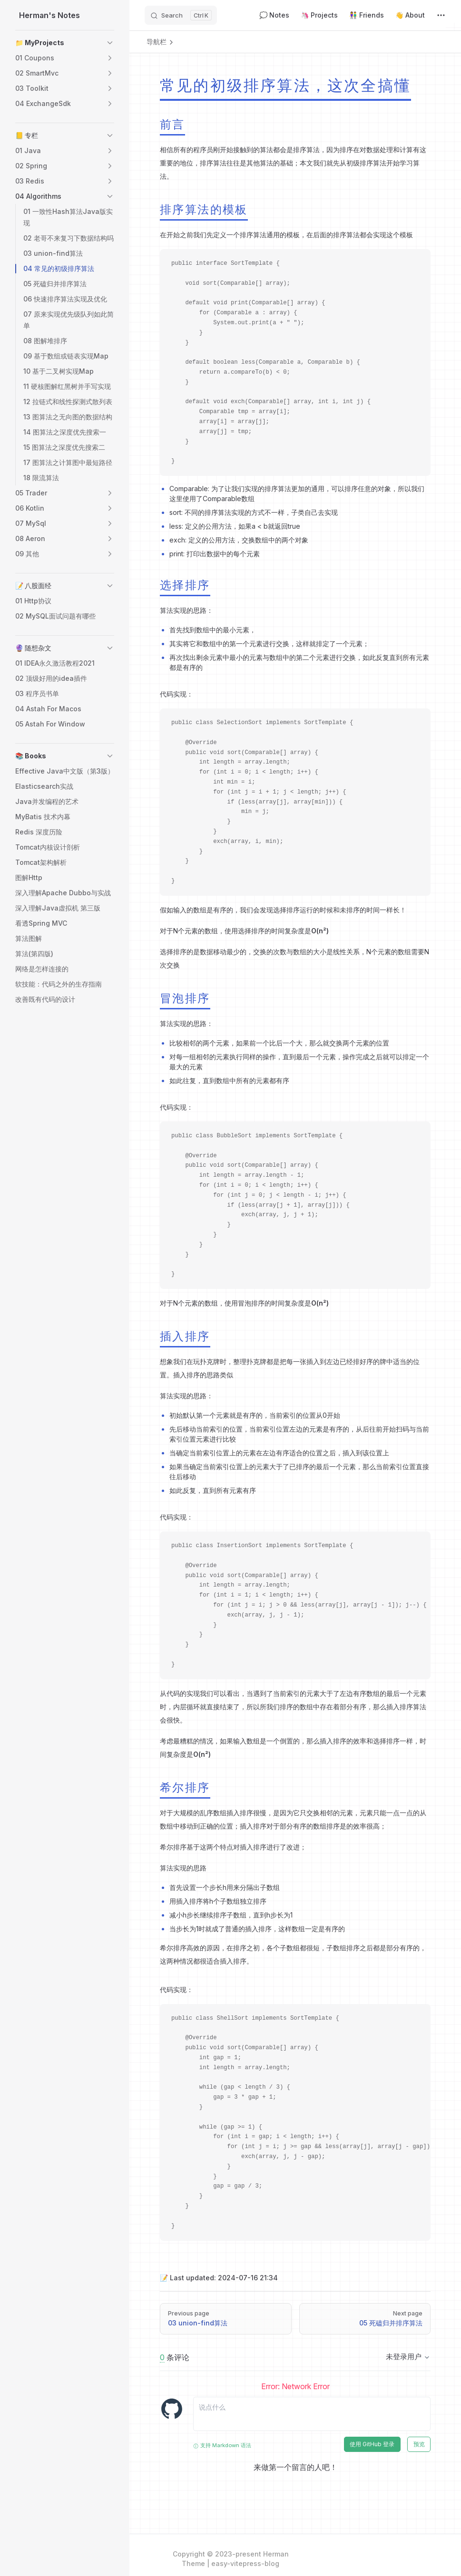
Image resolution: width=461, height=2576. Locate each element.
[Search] (181, 15)
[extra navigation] (441, 15)
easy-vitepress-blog (245, 2563)
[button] (110, 42)
